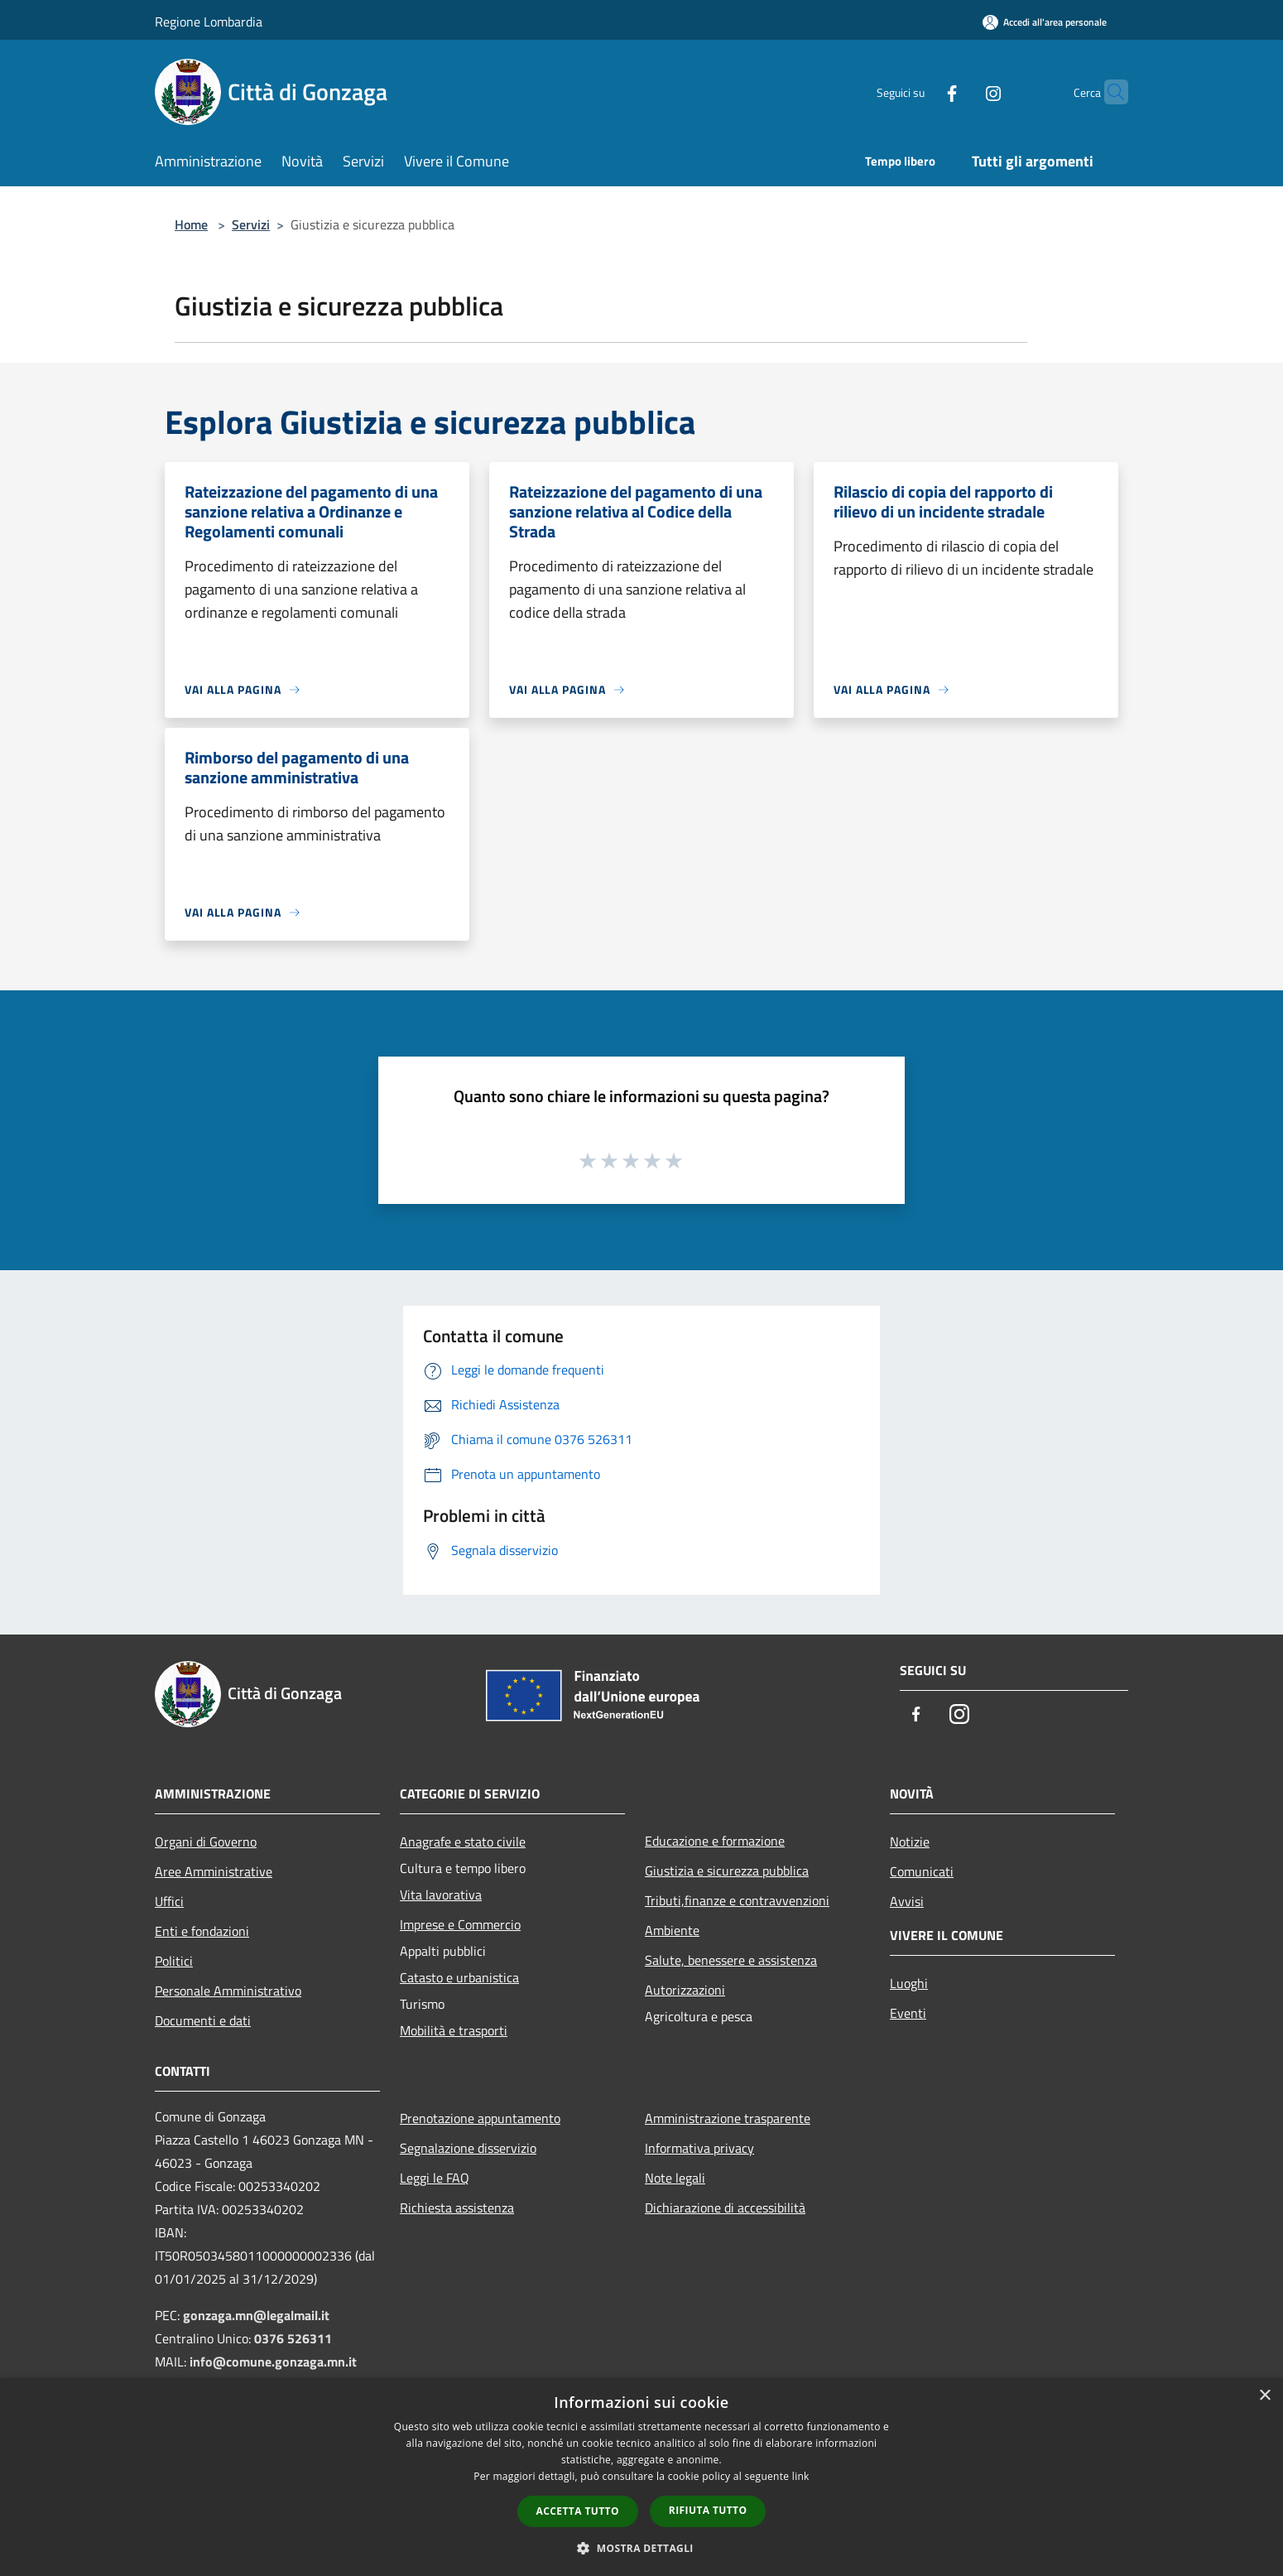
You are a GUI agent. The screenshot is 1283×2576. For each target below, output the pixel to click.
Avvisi (907, 1901)
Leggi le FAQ (434, 2178)
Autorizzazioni (685, 1990)
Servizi (251, 224)
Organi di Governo (206, 1841)
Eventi (908, 2013)
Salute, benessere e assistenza (731, 1960)
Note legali (675, 2178)
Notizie (910, 1841)
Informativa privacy (699, 2148)
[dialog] (641, 2477)
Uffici (169, 1901)
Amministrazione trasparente (727, 2118)
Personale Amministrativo (228, 1991)
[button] (641, 2548)
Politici (174, 1961)
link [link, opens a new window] (801, 2476)
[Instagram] (961, 91)
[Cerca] (1108, 92)
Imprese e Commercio (460, 1924)
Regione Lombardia (208, 21)
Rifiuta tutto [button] (708, 2510)
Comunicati (922, 1871)
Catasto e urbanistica (459, 1977)
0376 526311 (293, 2338)
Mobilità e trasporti (453, 2030)
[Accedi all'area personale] (1044, 21)
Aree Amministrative (213, 1871)
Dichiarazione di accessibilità (725, 2207)
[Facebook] (919, 91)
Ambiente (672, 1930)
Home (191, 224)
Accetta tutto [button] (577, 2511)
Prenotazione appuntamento (480, 2118)
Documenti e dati (203, 2020)
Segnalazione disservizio (468, 2148)
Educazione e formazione (715, 1841)
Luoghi (909, 1983)
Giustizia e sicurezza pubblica (727, 1870)
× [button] (1264, 2396)
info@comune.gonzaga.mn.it (273, 2361)
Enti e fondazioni (202, 1931)
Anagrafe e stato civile (463, 1841)
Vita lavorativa (441, 1894)
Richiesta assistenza (457, 2207)
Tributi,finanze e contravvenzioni (737, 1900)
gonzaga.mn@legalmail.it (256, 2315)
